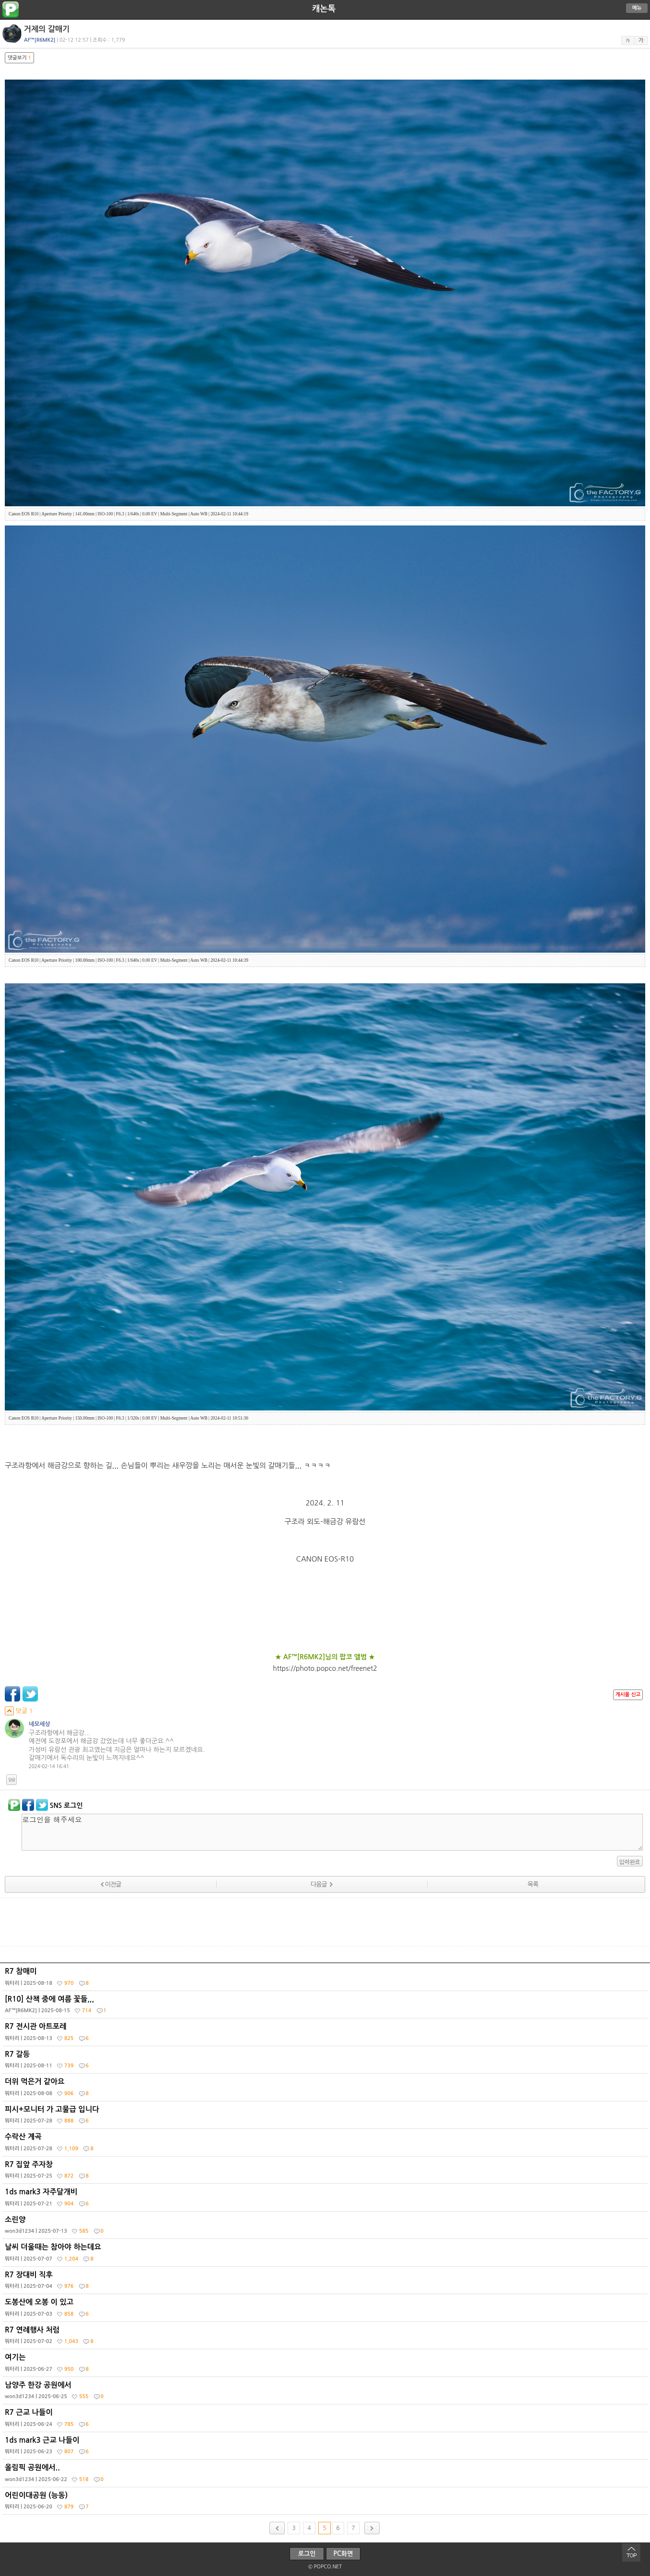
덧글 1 (19, 1710)
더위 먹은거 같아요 (326, 2089)
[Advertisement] (325, 1922)
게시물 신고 (627, 1694)
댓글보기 (19, 57)
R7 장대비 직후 (326, 2282)
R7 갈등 (326, 2062)
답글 (11, 1780)
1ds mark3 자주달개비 (326, 2199)
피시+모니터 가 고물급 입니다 (326, 2117)
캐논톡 (324, 8)
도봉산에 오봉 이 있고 (326, 2309)
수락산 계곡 (326, 2144)
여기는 (326, 2365)
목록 (532, 1884)
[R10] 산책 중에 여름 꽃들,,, (326, 2006)
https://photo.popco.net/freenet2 (325, 1668)
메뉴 (637, 8)
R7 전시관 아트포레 (326, 2034)
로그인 (307, 2554)
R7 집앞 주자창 (326, 2172)
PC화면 (343, 2554)
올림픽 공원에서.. (326, 2475)
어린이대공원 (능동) (326, 2503)
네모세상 (39, 1724)
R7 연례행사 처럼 (326, 2337)
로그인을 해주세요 (332, 1832)
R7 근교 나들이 (326, 2420)
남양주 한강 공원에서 (326, 2392)
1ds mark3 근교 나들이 (326, 2447)
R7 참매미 (326, 1979)
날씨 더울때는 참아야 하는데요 (326, 2254)
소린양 (326, 2227)
